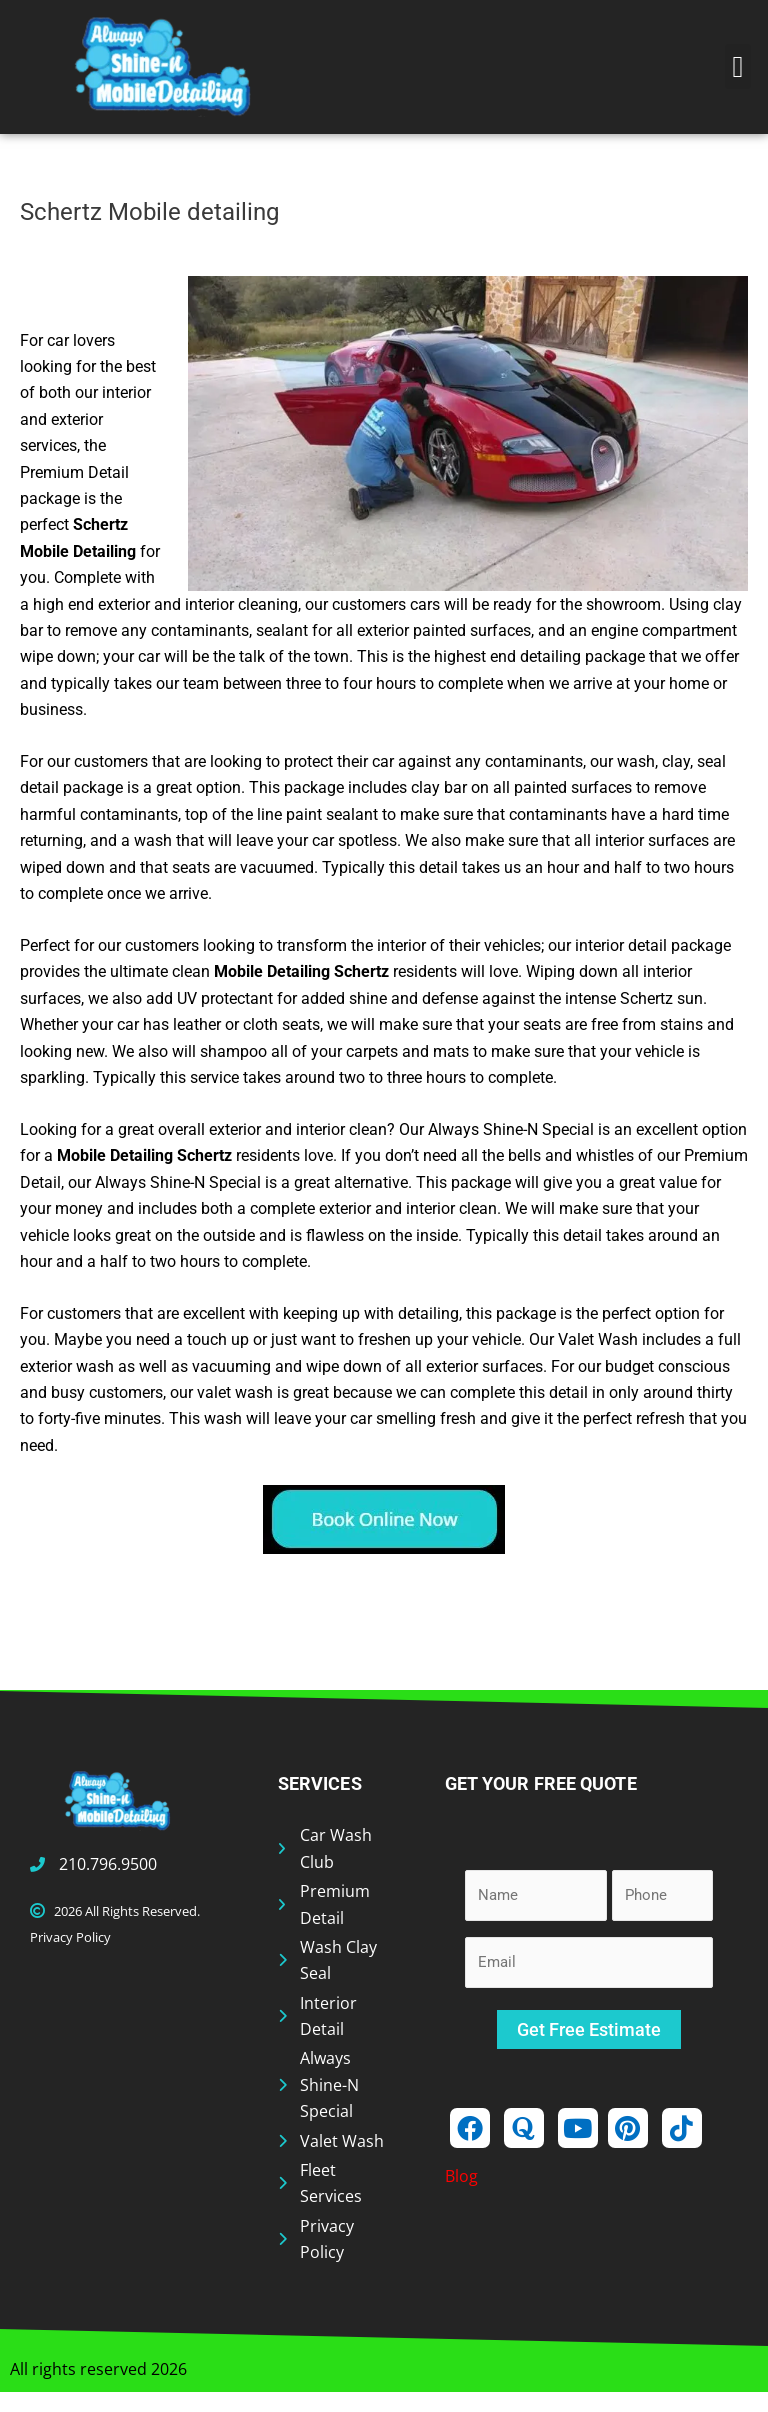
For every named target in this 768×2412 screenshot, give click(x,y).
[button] (738, 66)
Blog (461, 2176)
